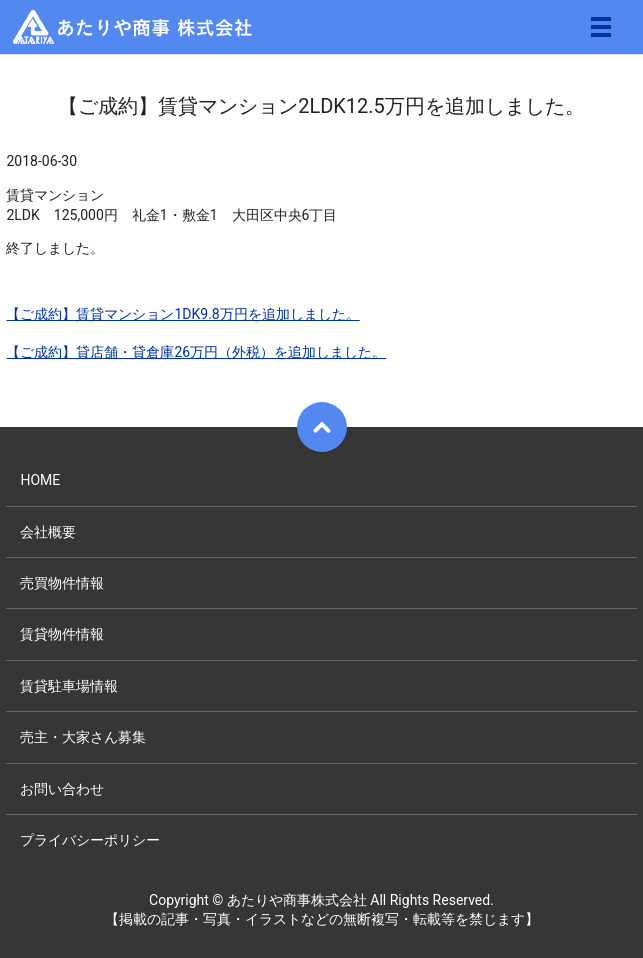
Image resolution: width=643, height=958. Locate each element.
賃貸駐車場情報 (69, 686)
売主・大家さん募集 (83, 737)
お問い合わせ (62, 789)
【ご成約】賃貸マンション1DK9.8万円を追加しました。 (182, 314)
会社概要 (48, 532)
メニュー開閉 (601, 27)
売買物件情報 (62, 583)
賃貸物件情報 (62, 634)
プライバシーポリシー (90, 840)
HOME (40, 480)
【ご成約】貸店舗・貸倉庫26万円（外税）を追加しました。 (196, 352)
